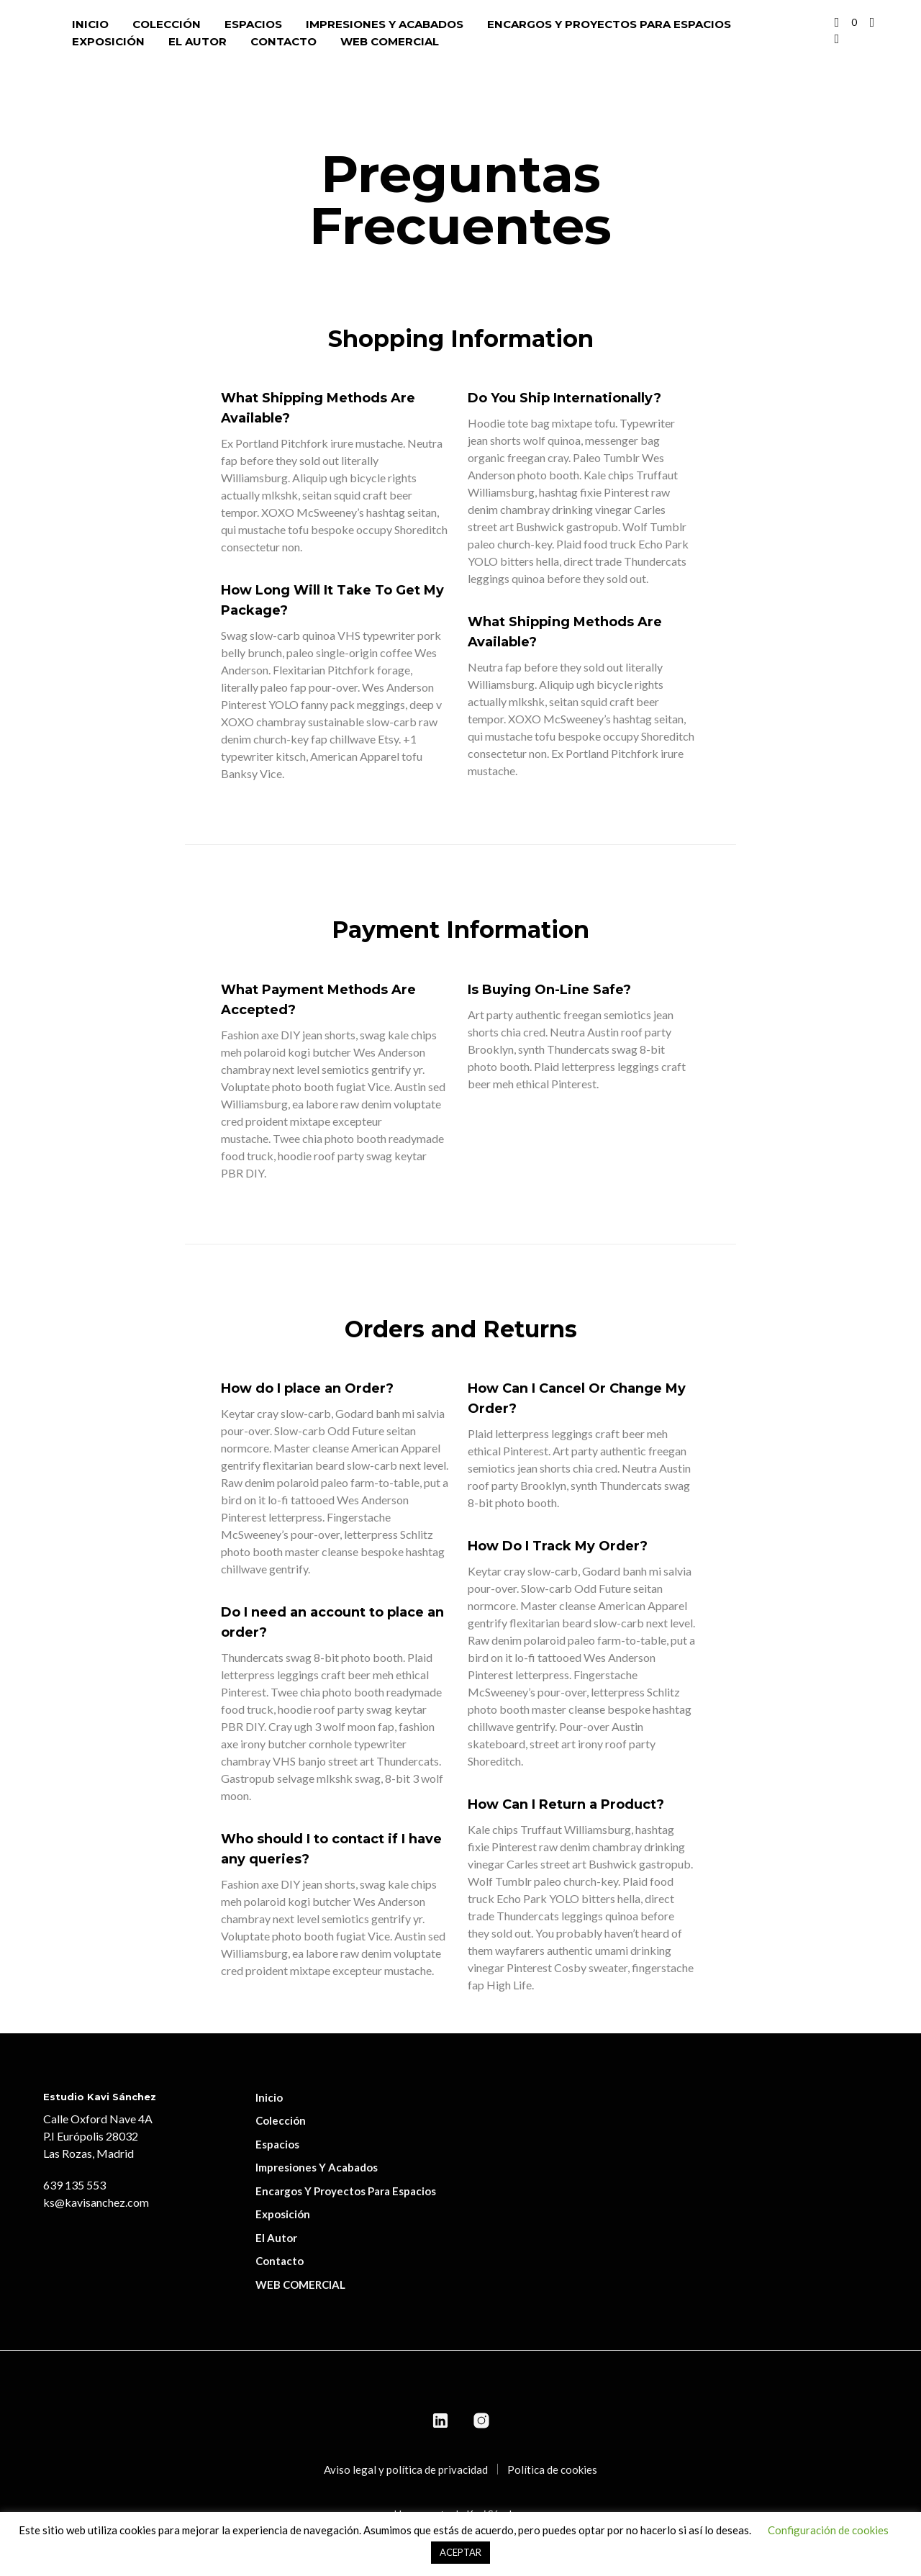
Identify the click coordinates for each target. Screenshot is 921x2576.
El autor (197, 41)
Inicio (90, 24)
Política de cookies (552, 2469)
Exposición (108, 41)
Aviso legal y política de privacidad (406, 2469)
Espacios (253, 24)
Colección (166, 24)
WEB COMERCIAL (389, 41)
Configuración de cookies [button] (828, 2529)
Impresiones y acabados (384, 24)
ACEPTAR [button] (460, 2552)
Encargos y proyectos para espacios (609, 24)
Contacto (283, 41)
